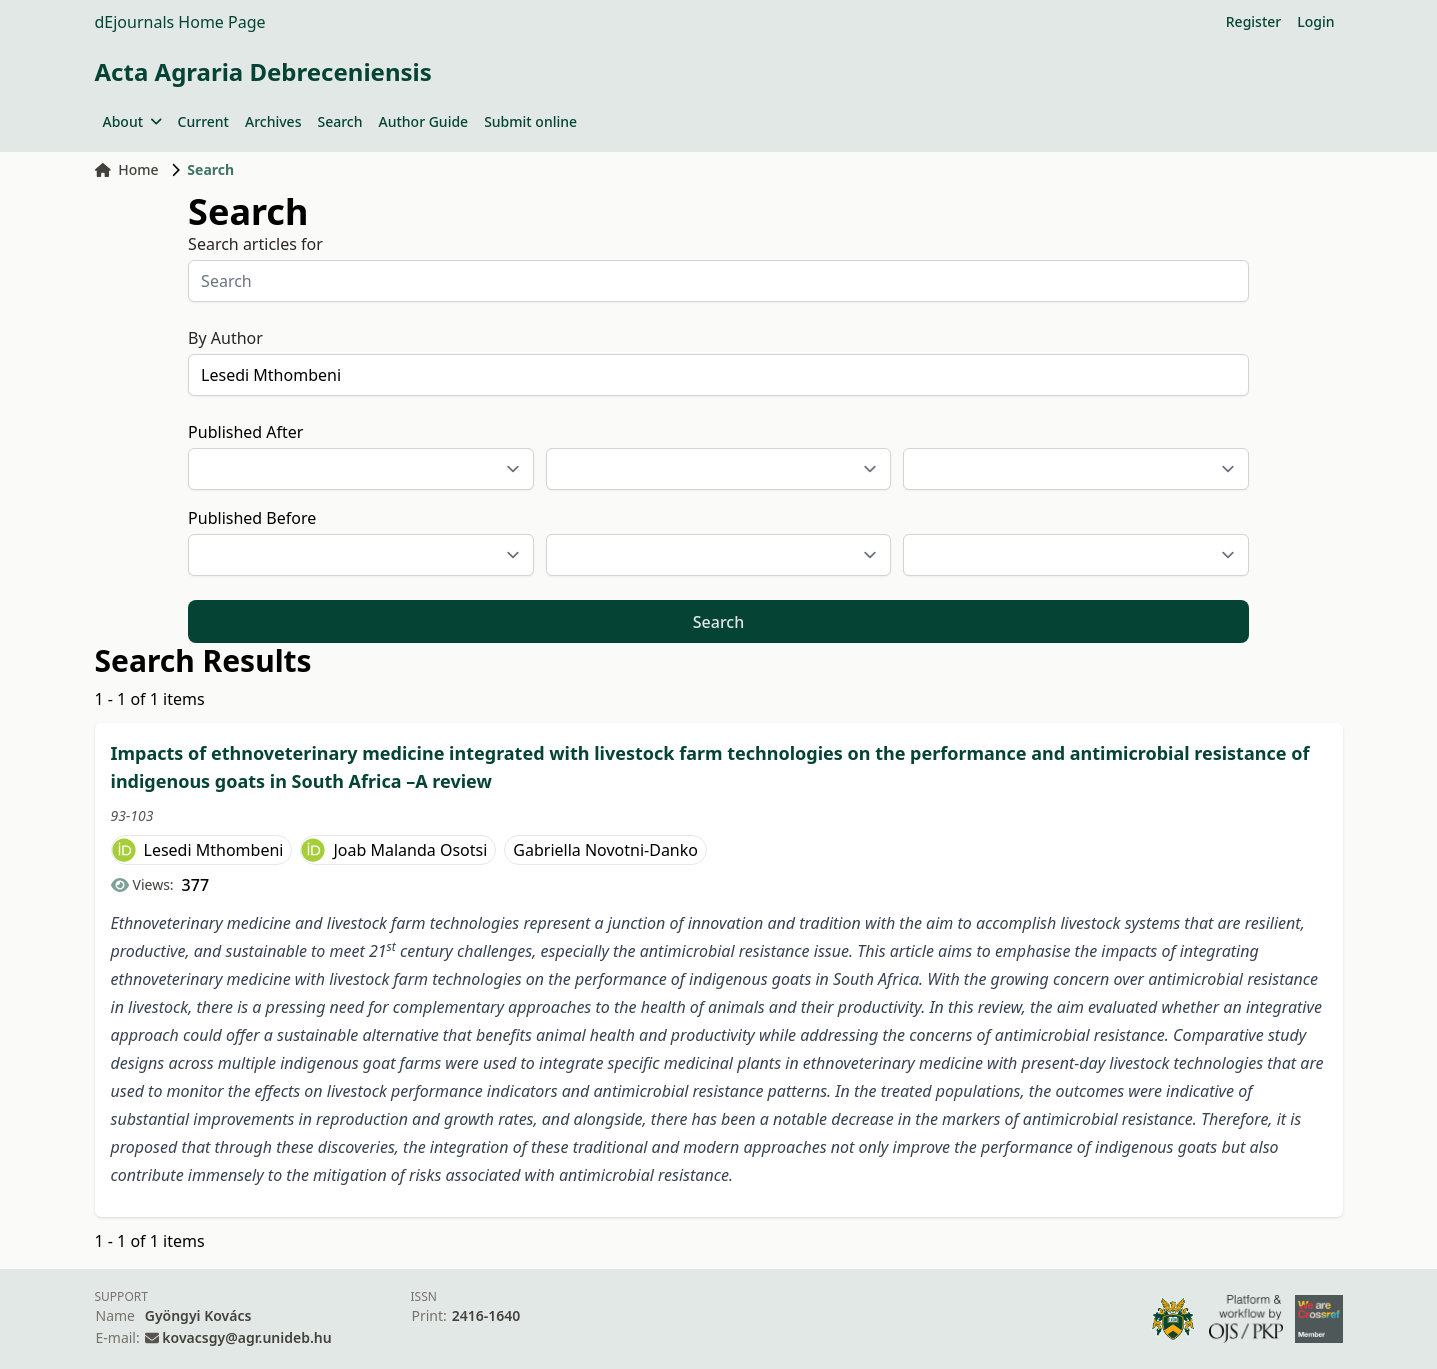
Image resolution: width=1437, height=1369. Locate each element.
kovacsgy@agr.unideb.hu (246, 1337)
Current (203, 121)
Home (127, 169)
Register (1253, 21)
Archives (273, 121)
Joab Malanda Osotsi (410, 850)
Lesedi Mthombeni (214, 850)
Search (339, 121)
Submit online (530, 121)
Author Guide (423, 121)
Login (1315, 21)
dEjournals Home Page (180, 22)
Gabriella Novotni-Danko (605, 850)
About (132, 121)
